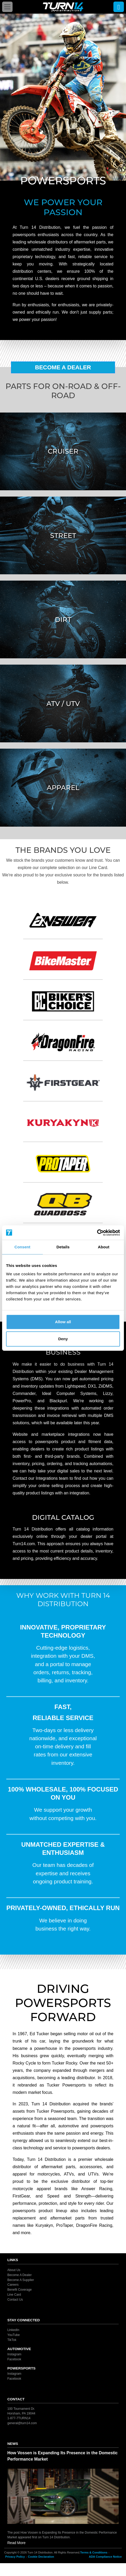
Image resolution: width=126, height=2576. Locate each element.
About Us (13, 2270)
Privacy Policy (15, 2556)
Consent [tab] (22, 1247)
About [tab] (103, 1247)
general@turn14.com (22, 2423)
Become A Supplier (20, 2280)
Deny (63, 1339)
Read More (16, 2543)
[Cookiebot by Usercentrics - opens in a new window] (97, 1232)
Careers (13, 2284)
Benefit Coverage (19, 2289)
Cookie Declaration (41, 2556)
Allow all (63, 1322)
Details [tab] (63, 1247)
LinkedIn (13, 2330)
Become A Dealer (63, 367)
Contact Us (15, 2299)
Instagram (14, 2354)
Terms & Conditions (93, 2552)
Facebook (14, 2359)
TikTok (11, 2340)
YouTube (13, 2335)
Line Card (14, 2294)
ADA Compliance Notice (105, 2556)
